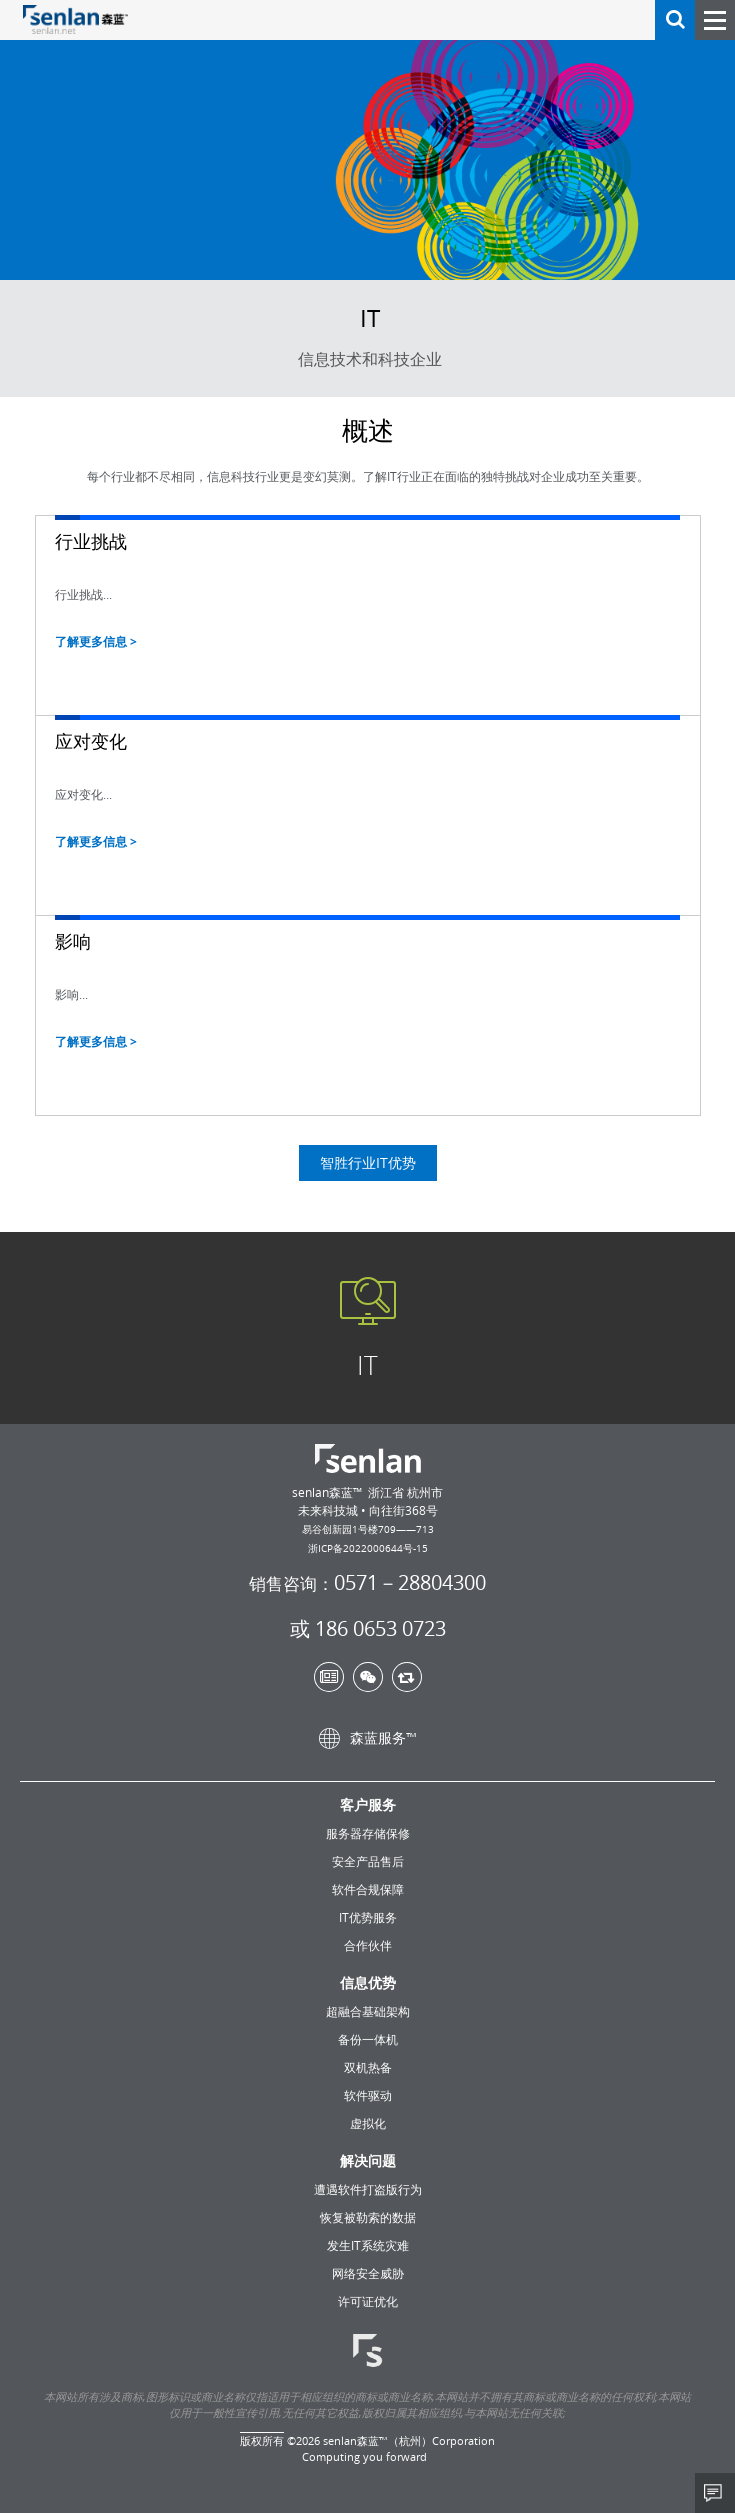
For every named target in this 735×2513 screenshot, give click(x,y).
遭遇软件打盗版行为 (368, 2189)
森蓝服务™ (367, 1738)
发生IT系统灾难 (368, 2245)
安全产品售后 (368, 1861)
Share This (715, 2493)
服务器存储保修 (368, 1833)
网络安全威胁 (368, 2273)
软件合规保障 (368, 1889)
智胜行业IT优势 (368, 1176)
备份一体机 (368, 2039)
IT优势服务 (368, 1917)
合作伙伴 (368, 1945)
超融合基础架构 (368, 2011)
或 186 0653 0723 (368, 1629)
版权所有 (262, 2440)
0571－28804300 (367, 1583)
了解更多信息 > (96, 641)
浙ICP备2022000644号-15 (368, 1548)
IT (367, 1379)
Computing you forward (364, 2456)
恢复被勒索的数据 (368, 2217)
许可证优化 (368, 2301)
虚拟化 (368, 2123)
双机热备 (368, 2067)
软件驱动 (368, 2095)
